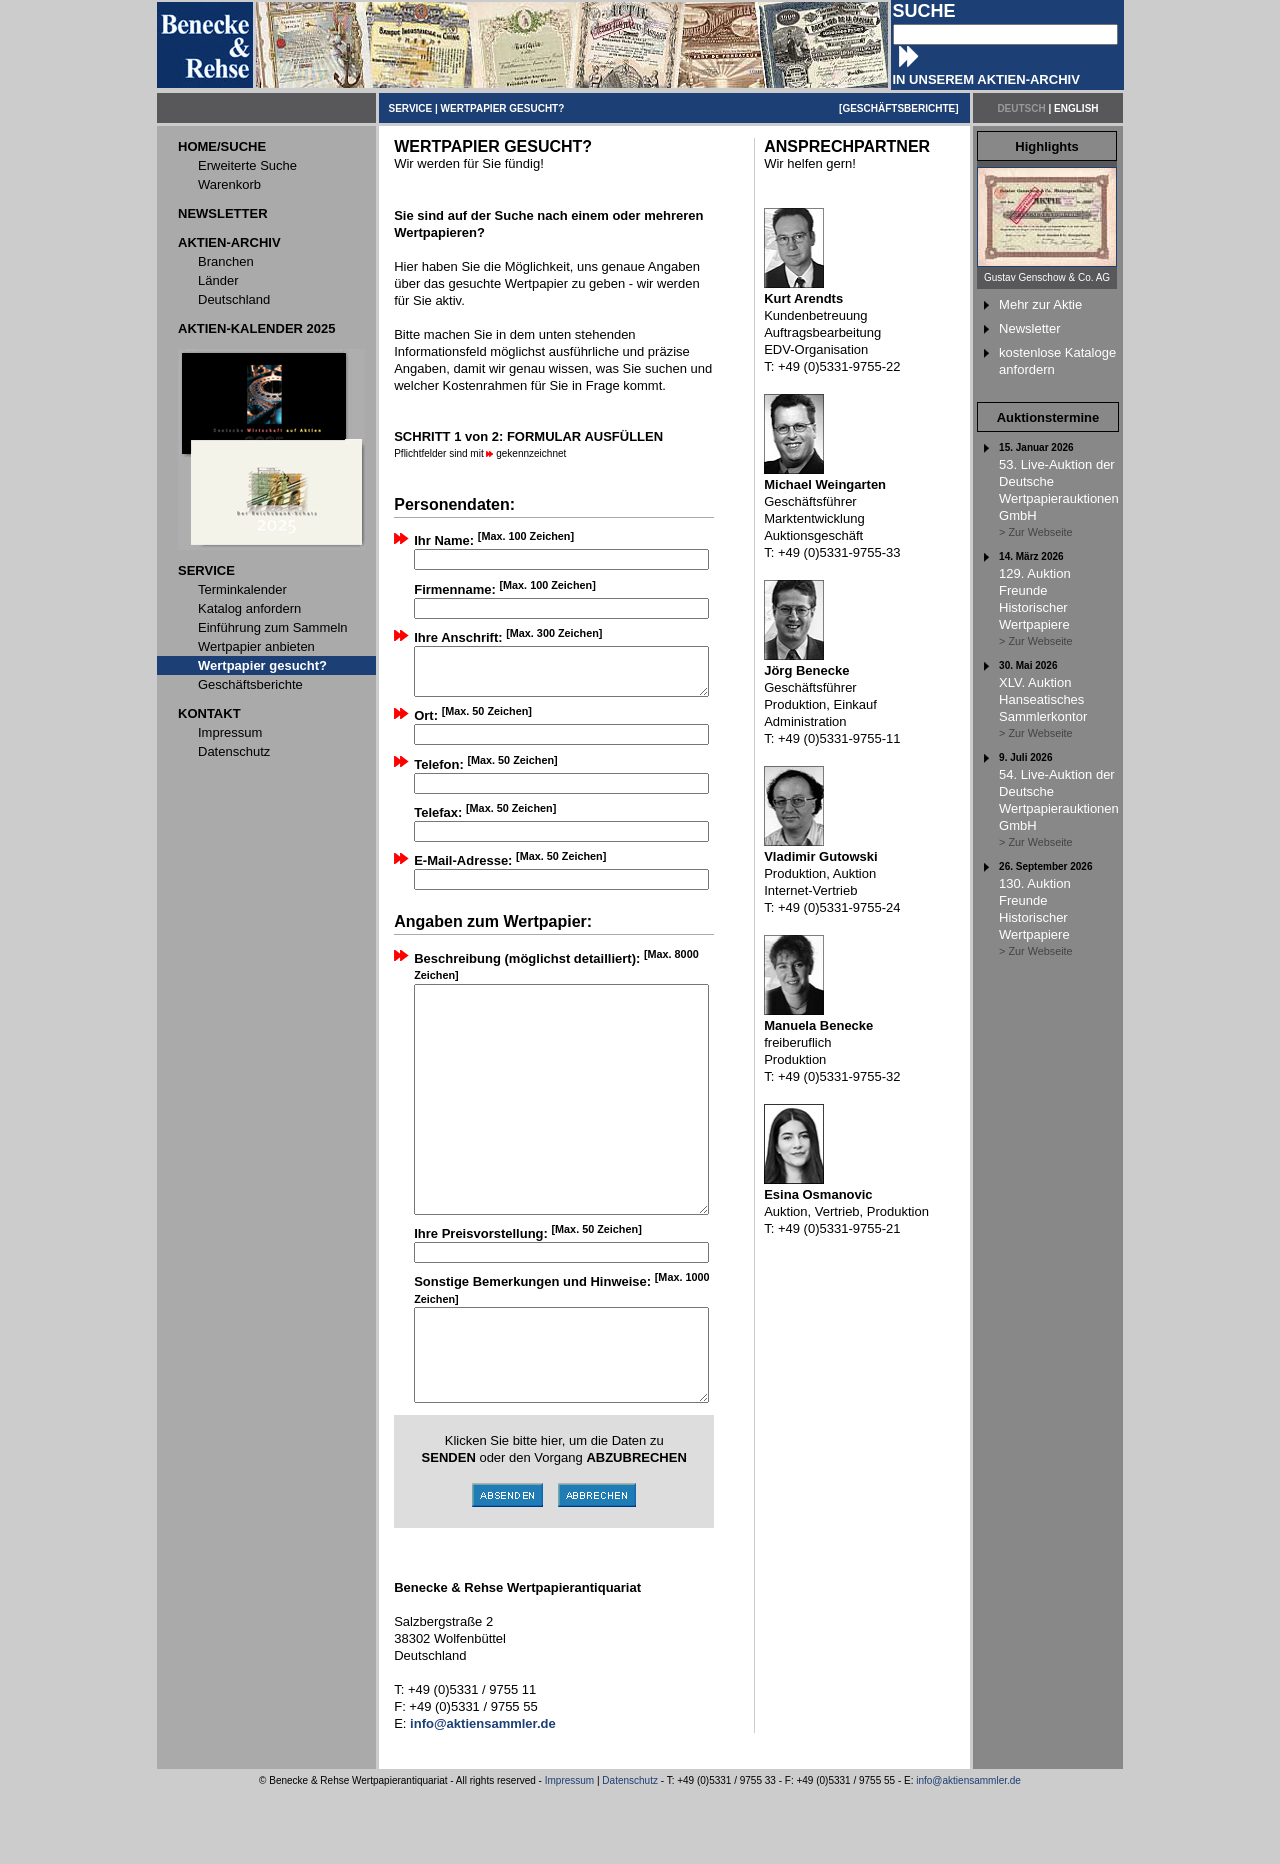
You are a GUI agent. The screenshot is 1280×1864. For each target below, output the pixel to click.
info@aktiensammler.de (968, 1852)
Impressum (569, 1852)
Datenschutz (630, 1852)
